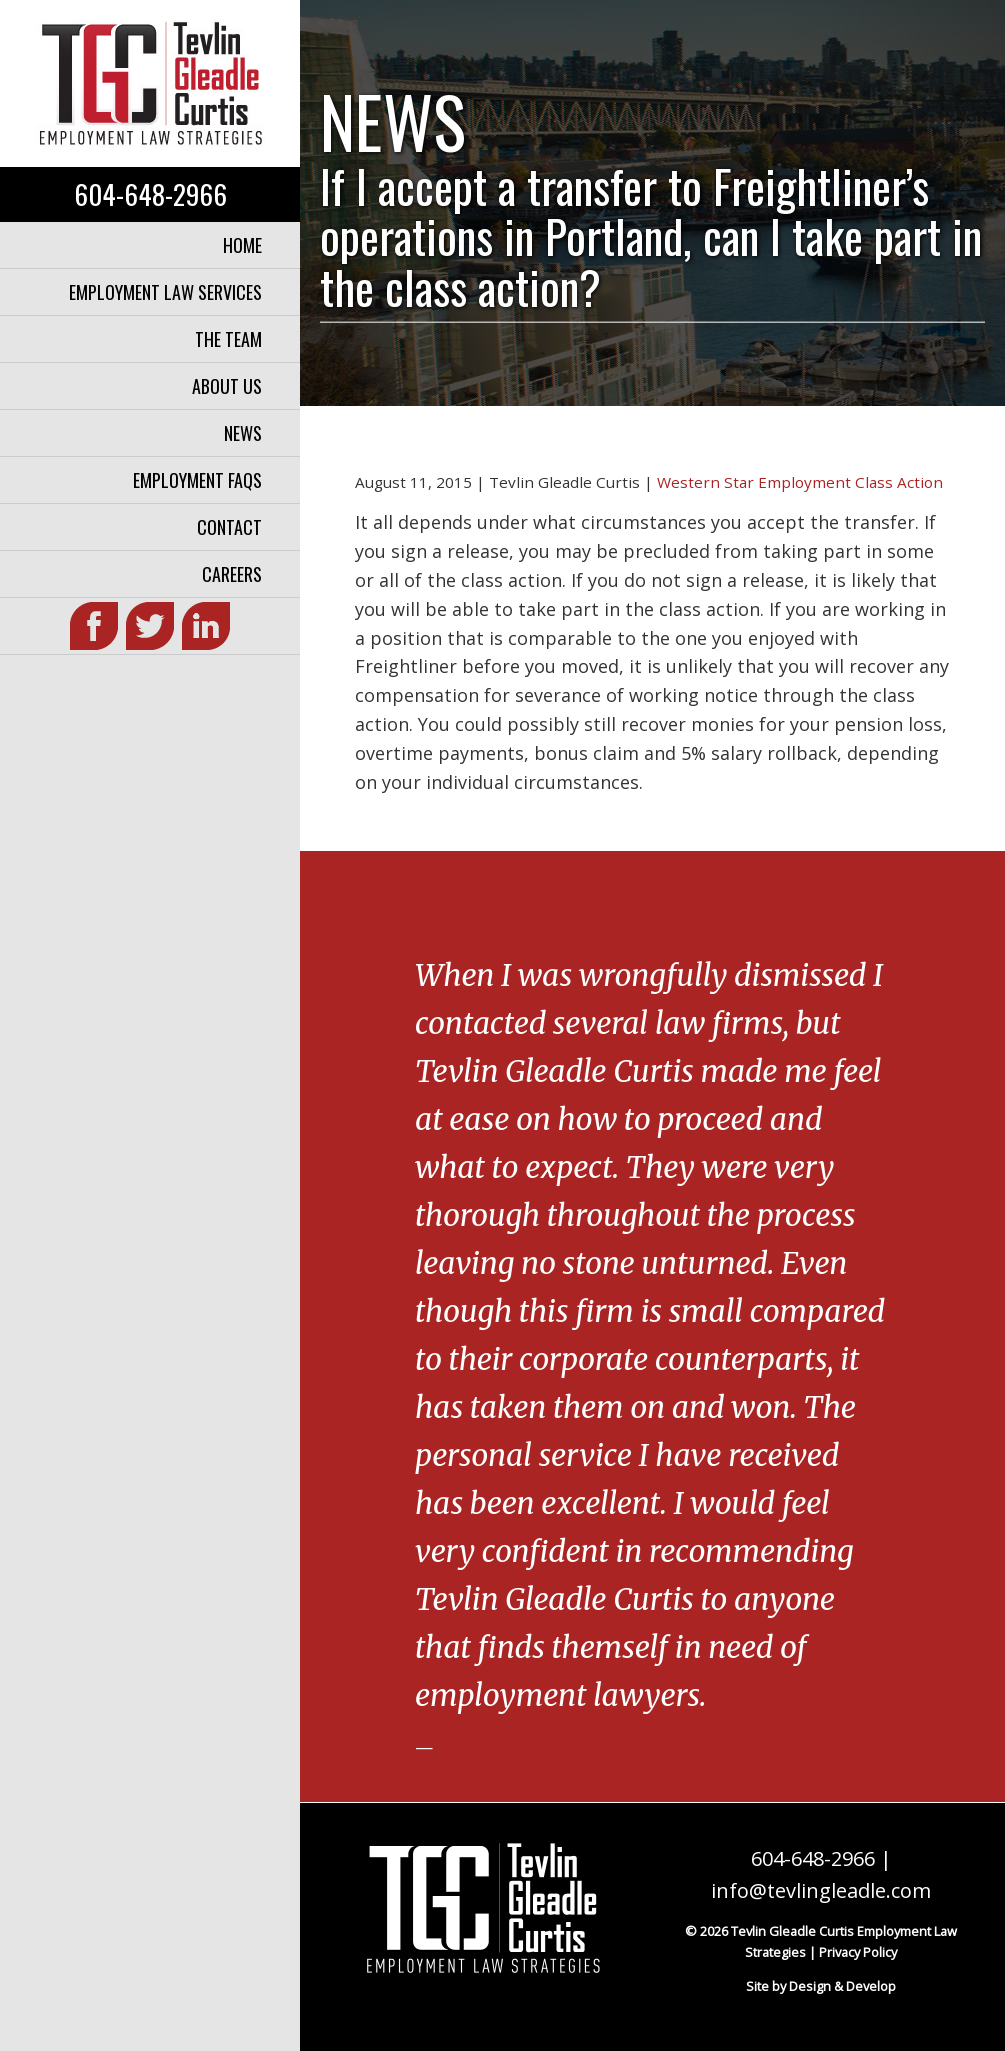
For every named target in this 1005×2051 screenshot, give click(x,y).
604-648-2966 (150, 194)
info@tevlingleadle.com (821, 1890)
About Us (227, 386)
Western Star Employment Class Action (800, 482)
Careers (232, 574)
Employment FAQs (197, 480)
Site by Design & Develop (821, 1986)
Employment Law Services (165, 292)
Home (242, 245)
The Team (228, 339)
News (243, 433)
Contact (229, 527)
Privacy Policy (858, 1952)
